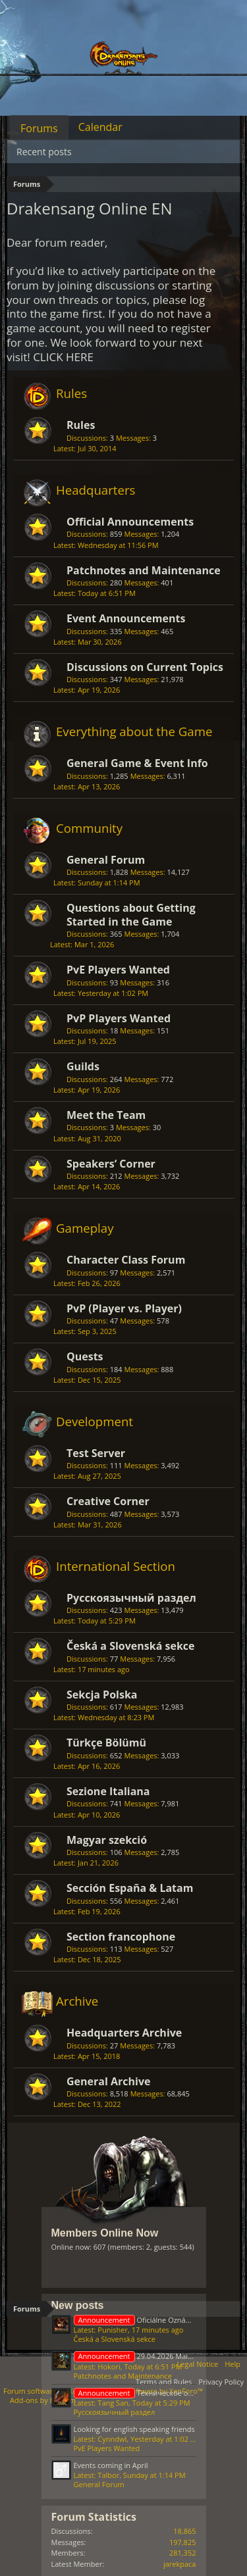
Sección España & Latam (130, 1888)
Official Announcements (130, 521)
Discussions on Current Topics (145, 667)
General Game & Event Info (137, 763)
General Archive (108, 2081)
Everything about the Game (134, 731)
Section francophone (121, 1936)
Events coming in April (111, 2465)
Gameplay (85, 1228)
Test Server (96, 1453)
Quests (85, 1356)
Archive (77, 2001)
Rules (71, 393)
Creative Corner (108, 1501)
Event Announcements (126, 618)
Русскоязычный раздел (131, 1598)
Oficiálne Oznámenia (140, 2320)
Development (94, 1421)
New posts (77, 2305)
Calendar (100, 127)
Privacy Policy (221, 2382)
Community (89, 828)
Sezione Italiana (108, 1791)
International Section (115, 1566)
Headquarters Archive (124, 2032)
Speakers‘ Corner (111, 1163)
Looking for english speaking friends (134, 2429)
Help (232, 2364)
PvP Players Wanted (119, 1018)
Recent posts (44, 151)
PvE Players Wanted (118, 969)
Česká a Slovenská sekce (131, 1646)
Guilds (83, 1066)
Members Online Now (105, 2233)
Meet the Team (106, 1115)
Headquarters (96, 490)
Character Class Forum (126, 1259)
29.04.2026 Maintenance (147, 2356)
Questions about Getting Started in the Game (131, 914)
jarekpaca (179, 2564)
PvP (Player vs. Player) (124, 1308)
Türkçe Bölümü (106, 1742)
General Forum (106, 860)
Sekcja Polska (102, 1694)
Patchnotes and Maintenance (144, 570)
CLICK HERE (63, 356)
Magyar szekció (107, 1840)
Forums (39, 128)
